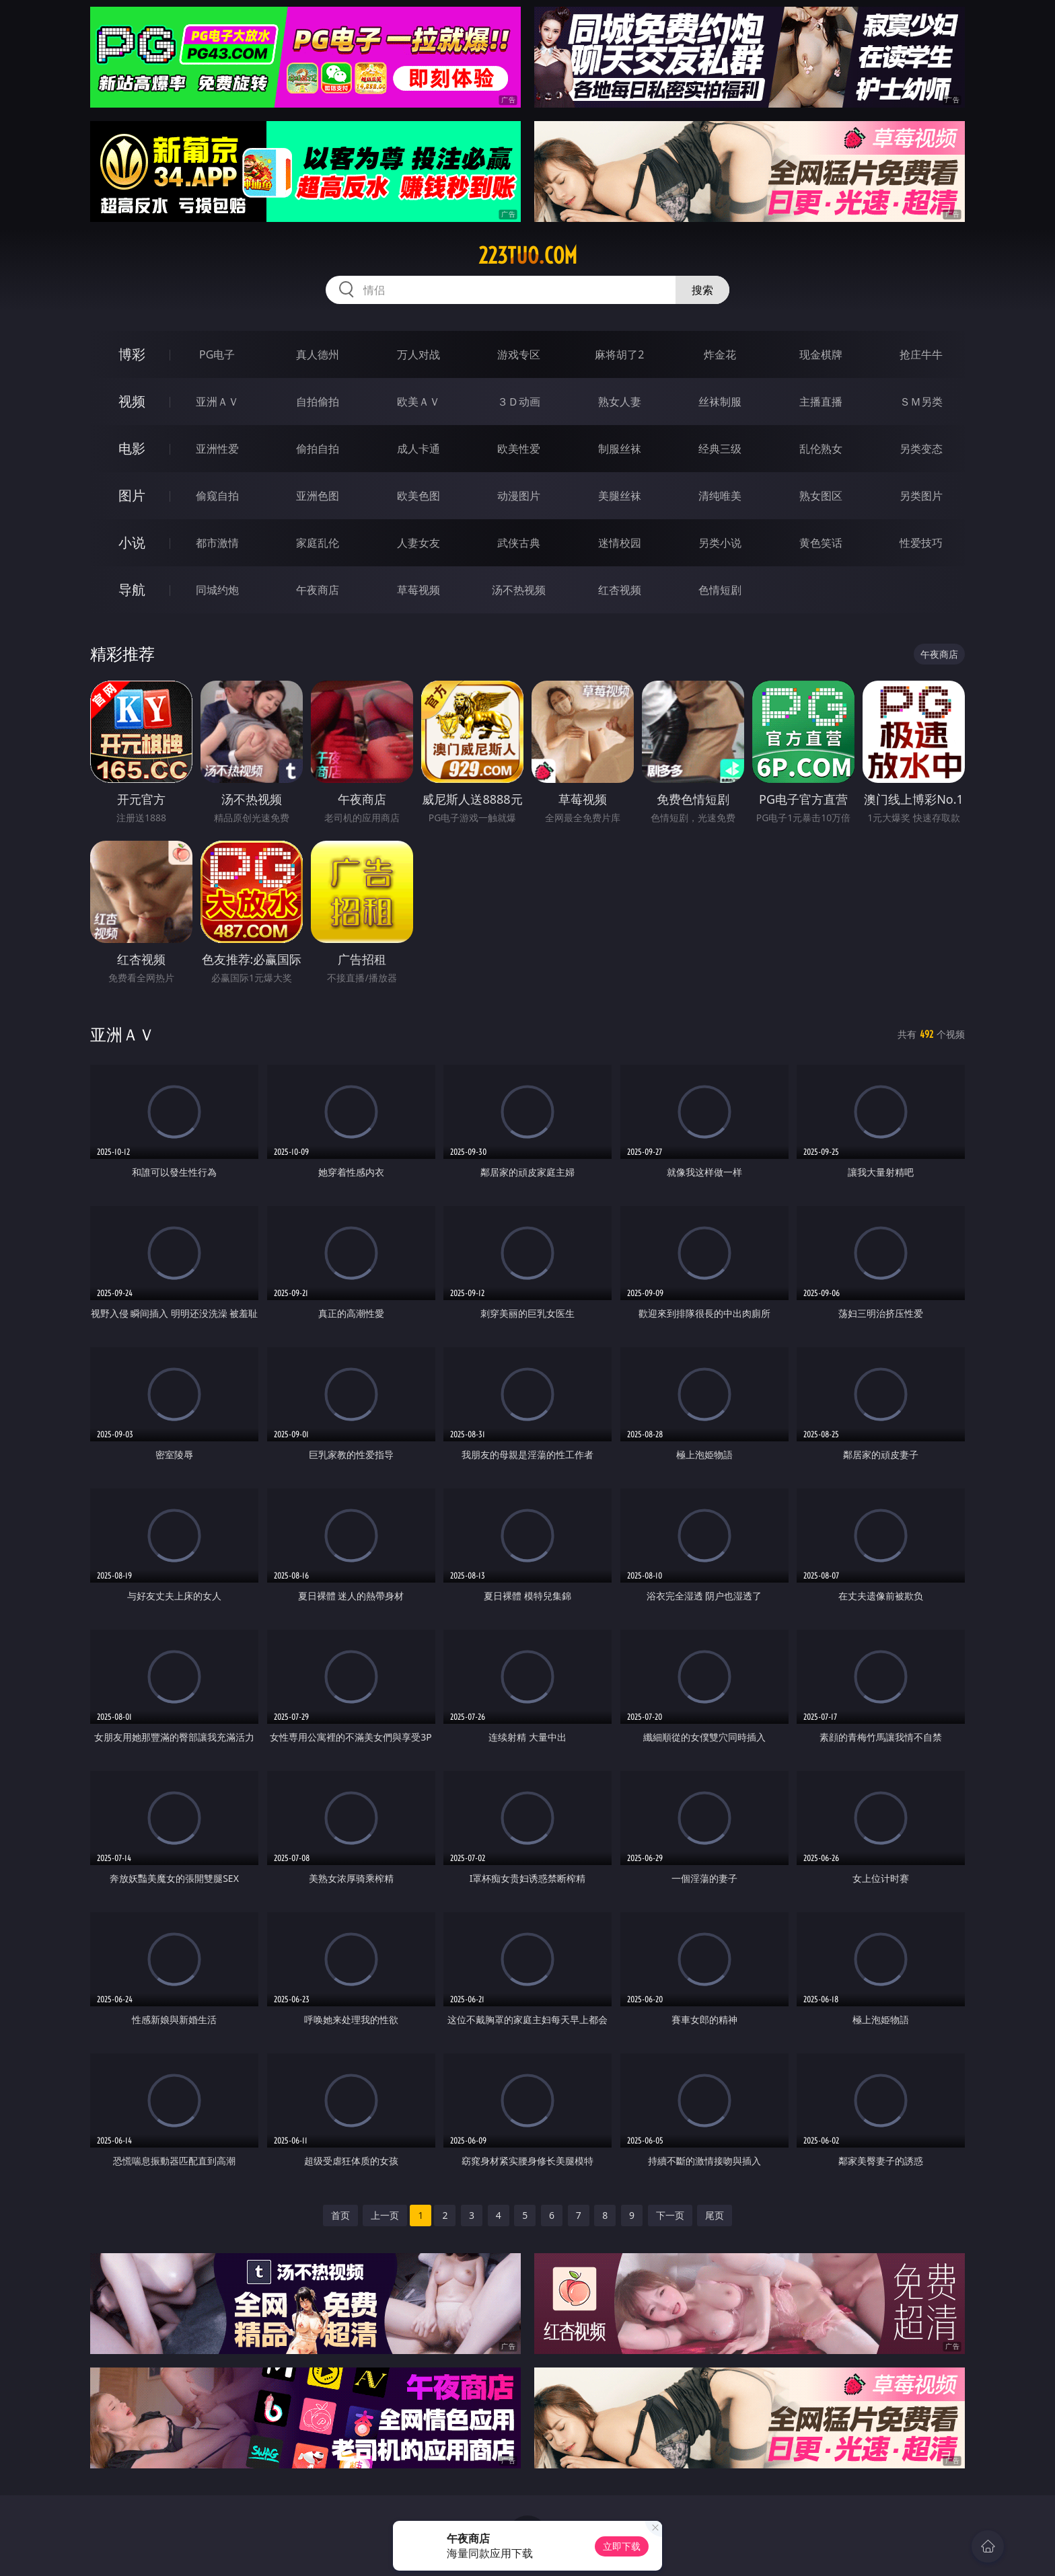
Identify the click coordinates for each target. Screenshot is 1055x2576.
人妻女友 (418, 542)
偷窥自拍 (217, 495)
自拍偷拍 (317, 401)
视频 (131, 401)
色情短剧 (719, 589)
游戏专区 (518, 354)
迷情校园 (619, 542)
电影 (131, 448)
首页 (340, 2215)
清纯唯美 (719, 495)
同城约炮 (217, 589)
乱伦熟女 (820, 448)
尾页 (714, 2215)
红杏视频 (619, 589)
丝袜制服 (719, 401)
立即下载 (622, 2546)
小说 (131, 542)
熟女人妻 (619, 401)
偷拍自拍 (317, 448)
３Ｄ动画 (518, 401)
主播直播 (820, 401)
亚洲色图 (317, 495)
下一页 (670, 2215)
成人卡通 (418, 448)
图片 (131, 495)
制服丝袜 (619, 448)
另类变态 (921, 448)
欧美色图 (418, 495)
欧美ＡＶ (418, 401)
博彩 (131, 354)
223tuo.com (527, 255)
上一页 (385, 2215)
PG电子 (217, 354)
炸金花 (720, 354)
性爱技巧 (921, 542)
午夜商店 (317, 589)
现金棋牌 (820, 354)
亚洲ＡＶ (217, 401)
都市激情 (217, 542)
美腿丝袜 (619, 495)
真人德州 (317, 354)
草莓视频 (418, 589)
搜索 (702, 289)
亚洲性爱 (217, 448)
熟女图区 (820, 495)
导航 (131, 589)
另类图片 (921, 495)
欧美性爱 (518, 448)
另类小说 (719, 542)
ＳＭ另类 (921, 401)
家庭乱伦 (317, 542)
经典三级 (719, 448)
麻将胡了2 (619, 354)
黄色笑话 (820, 542)
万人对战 (418, 354)
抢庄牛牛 (921, 354)
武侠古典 (518, 542)
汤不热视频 (519, 589)
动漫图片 (518, 495)
